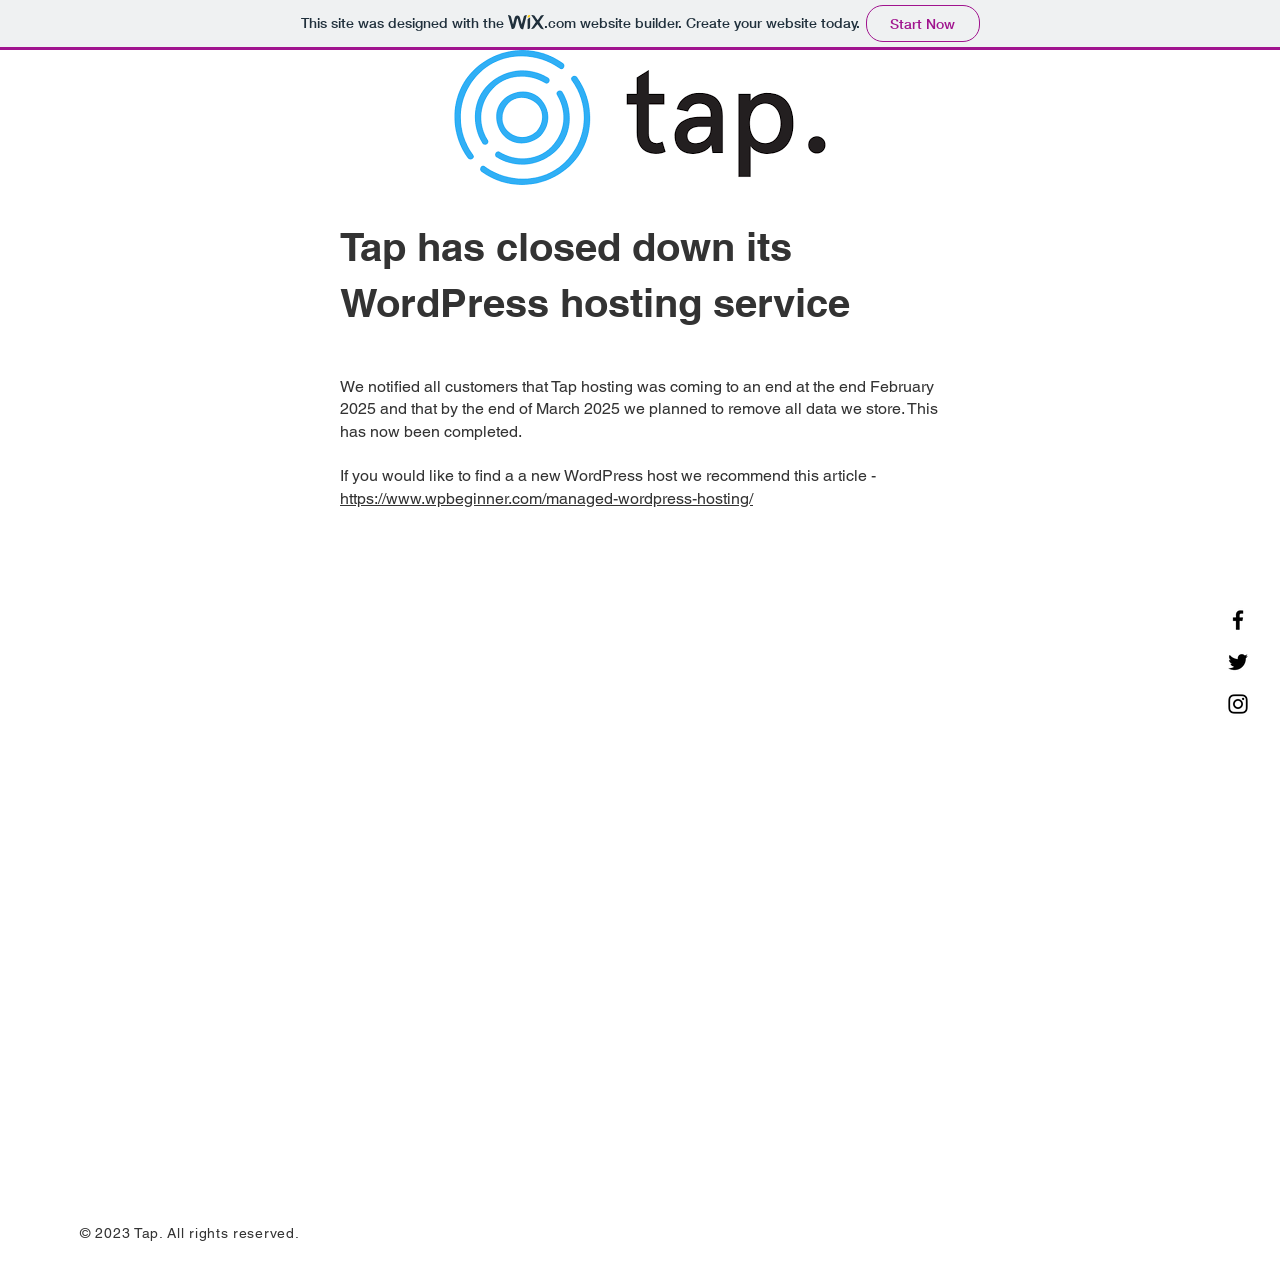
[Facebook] (1238, 620)
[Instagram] (1238, 704)
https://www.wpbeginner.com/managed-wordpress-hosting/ (546, 498)
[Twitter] (1238, 662)
